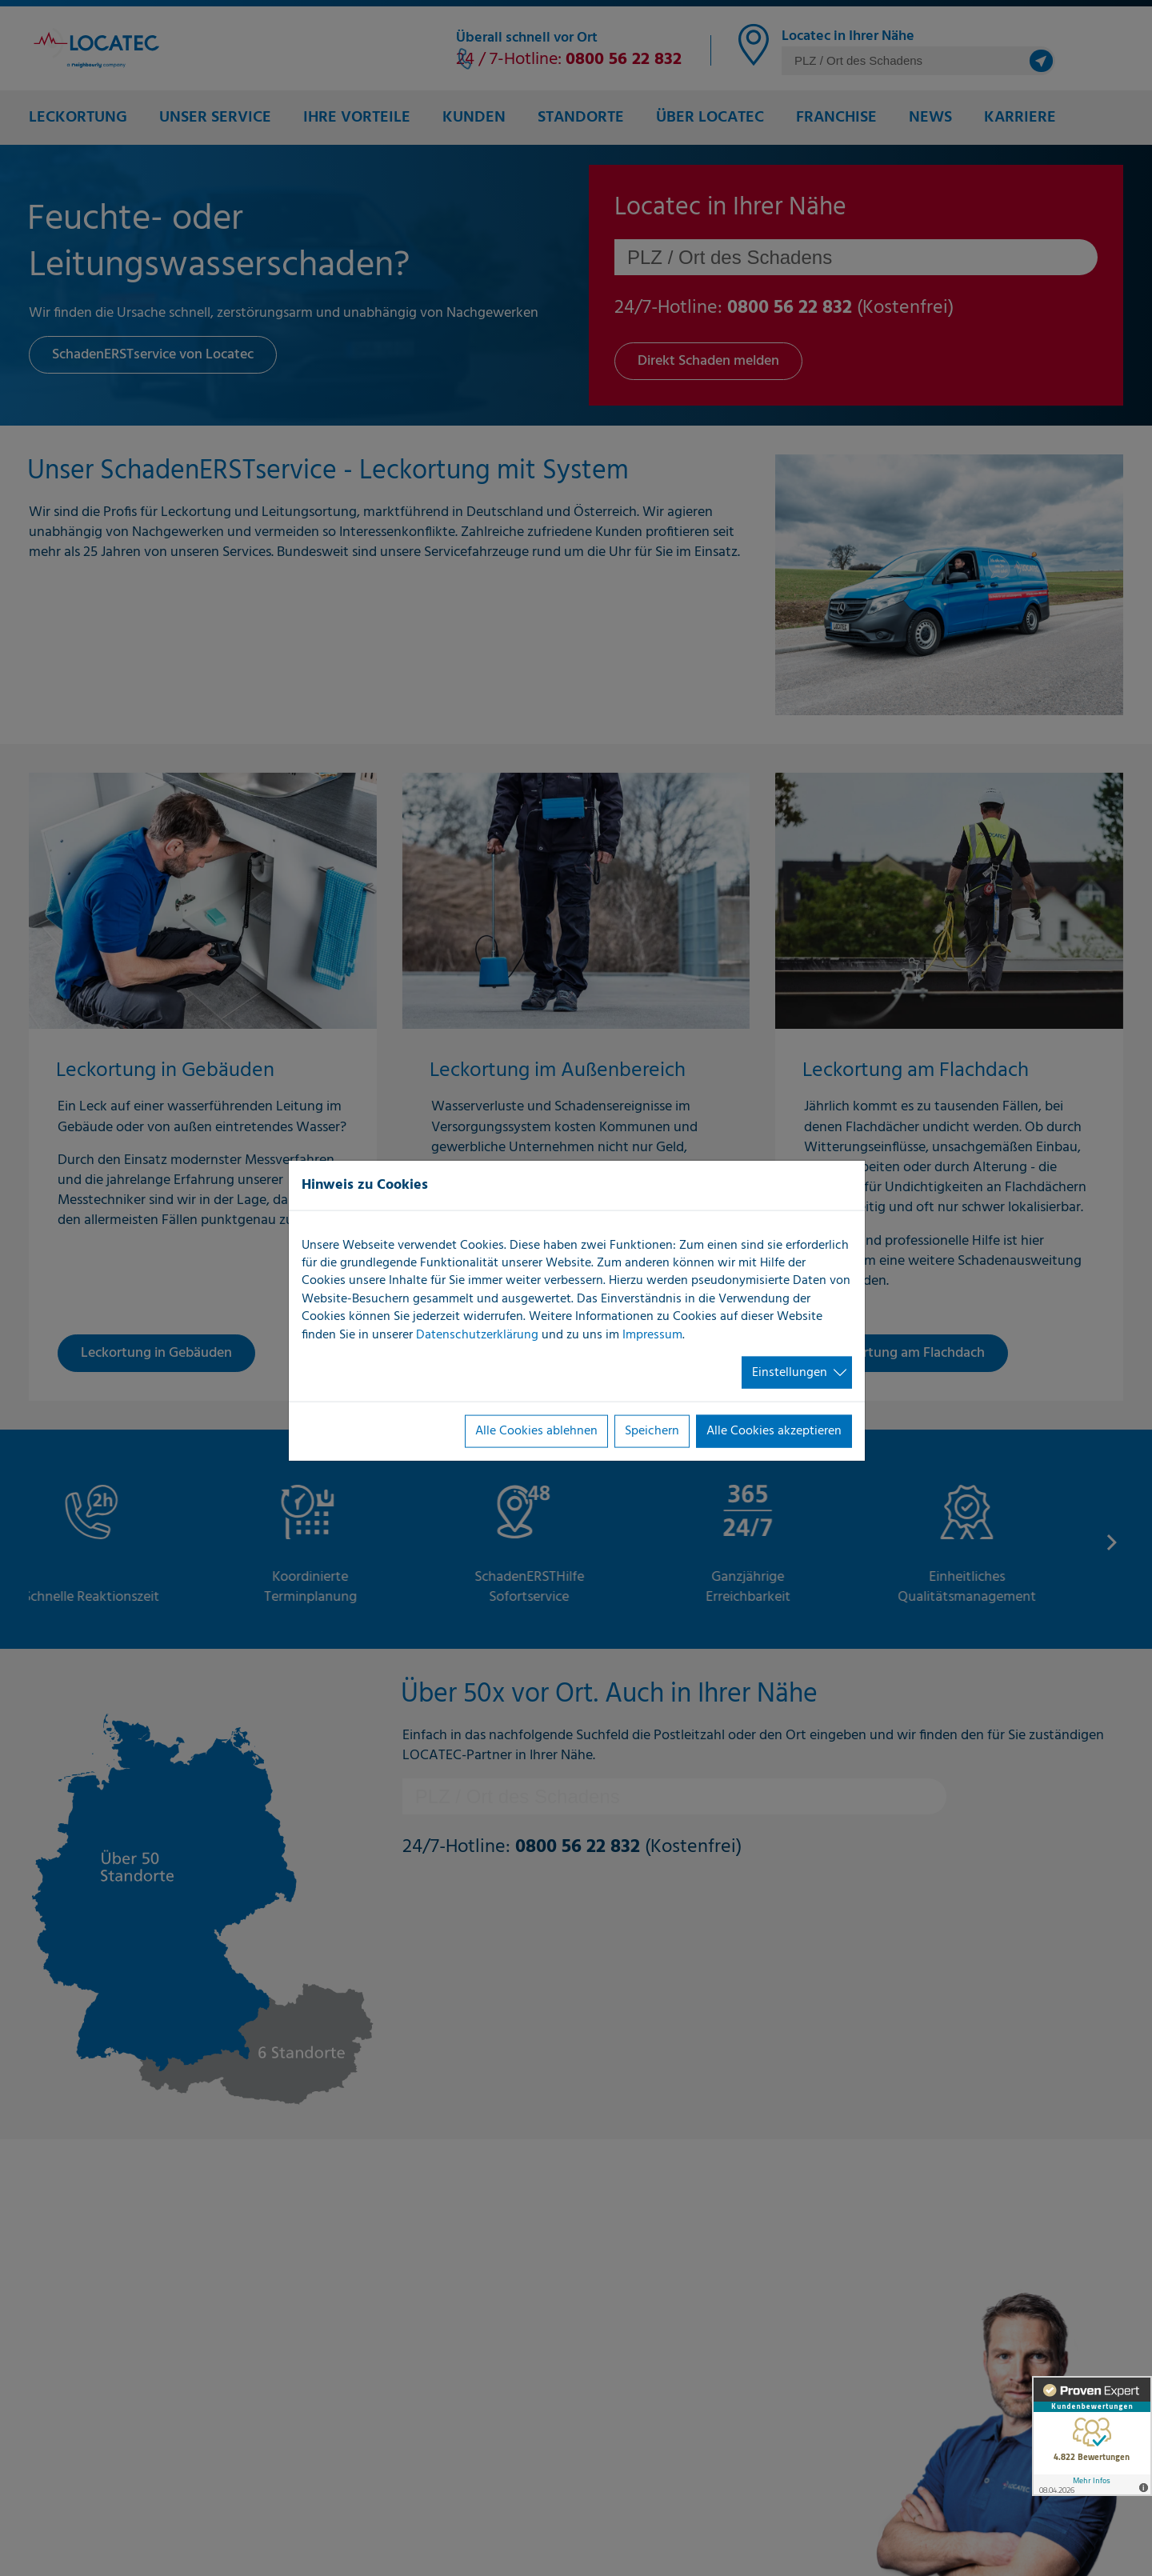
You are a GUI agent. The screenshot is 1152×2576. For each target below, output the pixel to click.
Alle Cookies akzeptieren (774, 1431)
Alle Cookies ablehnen (536, 1431)
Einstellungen (789, 1372)
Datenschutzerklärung (477, 1334)
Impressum (652, 1334)
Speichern (652, 1431)
